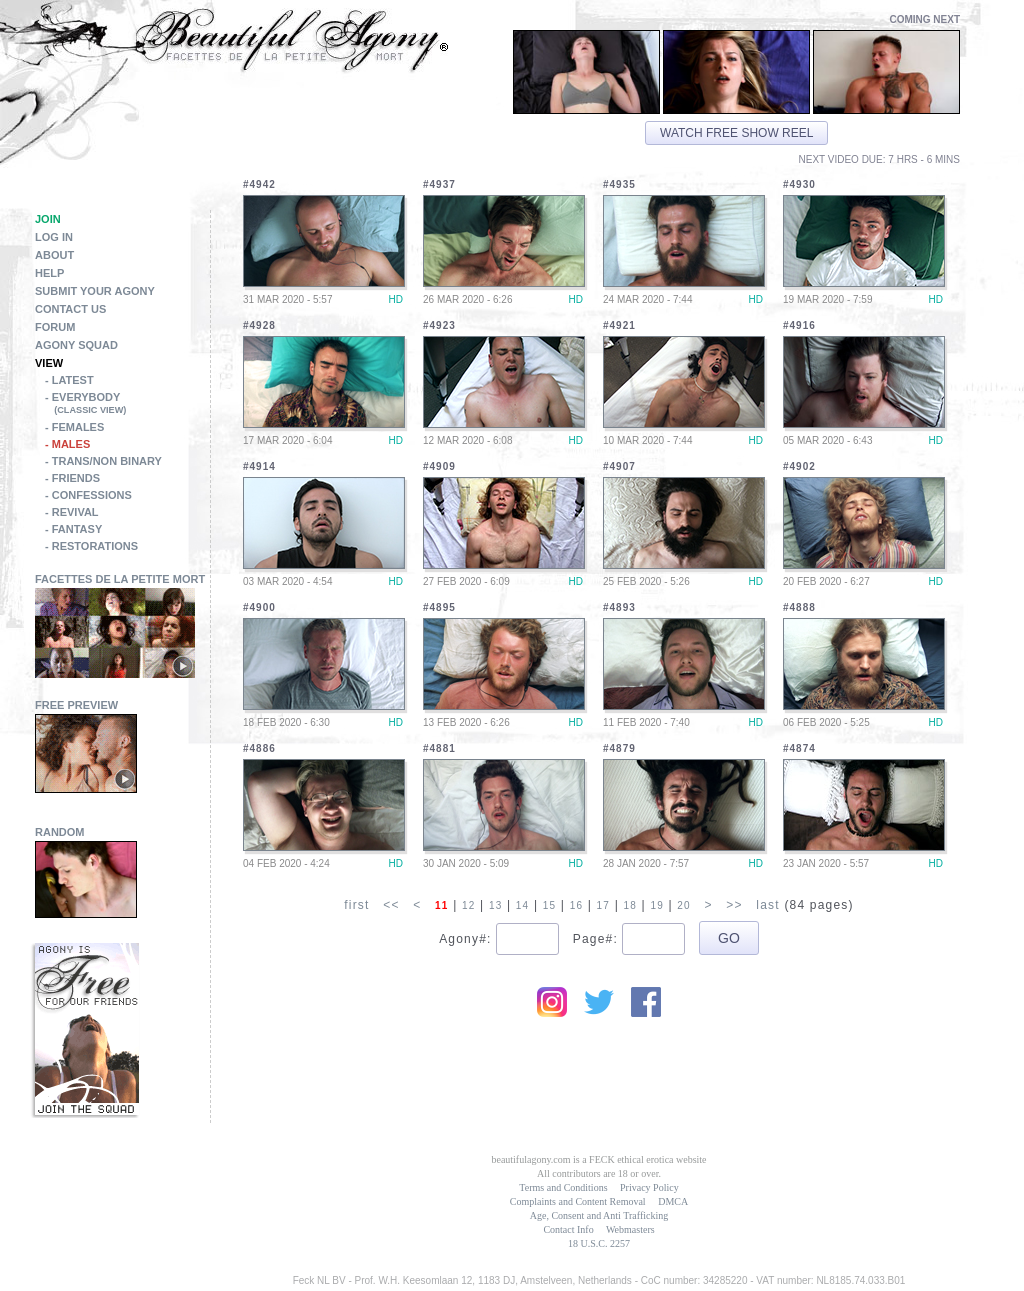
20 (684, 905)
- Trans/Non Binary (103, 461)
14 (523, 905)
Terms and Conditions (563, 1187)
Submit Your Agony (95, 291)
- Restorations (91, 546)
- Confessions (88, 495)
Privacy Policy (649, 1187)
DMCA (673, 1201)
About (54, 255)
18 (631, 905)
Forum (55, 327)
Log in (54, 237)
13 (496, 905)
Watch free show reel (736, 133)
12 (469, 905)
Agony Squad (76, 345)
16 (577, 905)
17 (604, 905)
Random (60, 832)
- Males (67, 444)
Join (48, 219)
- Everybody (127, 405)
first (356, 905)
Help (49, 273)
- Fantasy (73, 529)
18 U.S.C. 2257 (599, 1243)
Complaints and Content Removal (578, 1201)
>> (734, 905)
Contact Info (568, 1229)
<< (391, 905)
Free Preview (76, 705)
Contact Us (70, 309)
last (767, 905)
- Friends (72, 478)
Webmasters (630, 1229)
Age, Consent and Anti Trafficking (599, 1215)
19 (657, 905)
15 (550, 905)
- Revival (72, 512)
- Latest (69, 380)
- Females (74, 427)
